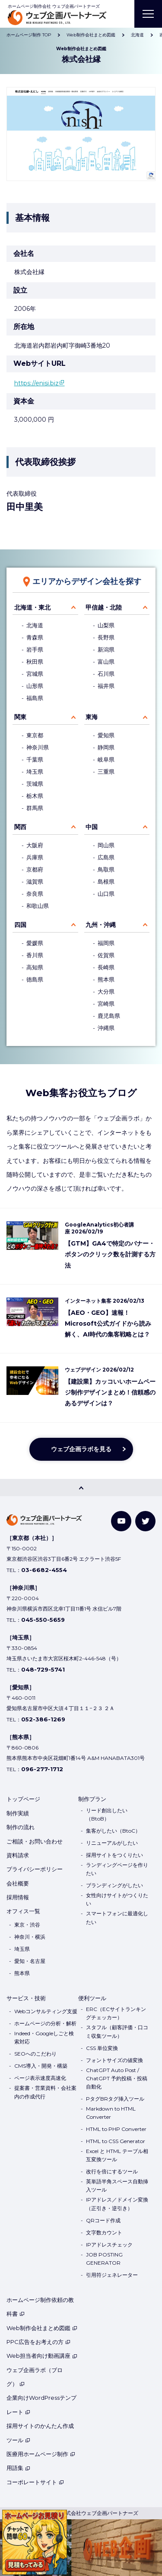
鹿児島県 (109, 1016)
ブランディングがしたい (114, 1885)
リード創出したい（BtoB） (106, 1814)
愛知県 (106, 735)
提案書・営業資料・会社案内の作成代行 (45, 2092)
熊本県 (106, 979)
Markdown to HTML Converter (111, 2112)
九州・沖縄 (101, 925)
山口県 (106, 894)
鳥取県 (106, 869)
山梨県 (106, 625)
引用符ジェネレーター (112, 2275)
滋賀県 (34, 881)
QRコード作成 (103, 2220)
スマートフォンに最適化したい (117, 1917)
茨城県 (34, 784)
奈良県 (34, 894)
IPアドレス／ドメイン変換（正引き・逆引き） (117, 2203)
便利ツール (92, 1998)
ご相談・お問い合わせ (34, 1841)
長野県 (106, 637)
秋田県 (34, 662)
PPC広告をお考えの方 (38, 2341)
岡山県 (106, 845)
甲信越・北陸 (104, 607)
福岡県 (106, 943)
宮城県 (34, 674)
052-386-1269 (43, 1719)
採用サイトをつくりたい (114, 1855)
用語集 (18, 2467)
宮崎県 (106, 1004)
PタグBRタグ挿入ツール (115, 2098)
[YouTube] (121, 1521)
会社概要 (17, 1883)
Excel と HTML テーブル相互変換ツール (117, 2155)
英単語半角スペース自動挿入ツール (117, 2185)
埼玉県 (34, 771)
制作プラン (92, 1798)
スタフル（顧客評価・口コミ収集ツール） (117, 2031)
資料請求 (17, 1855)
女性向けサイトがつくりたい (117, 1899)
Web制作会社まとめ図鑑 (41, 2327)
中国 (92, 827)
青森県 (34, 637)
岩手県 (34, 649)
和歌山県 (37, 906)
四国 (20, 925)
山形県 (34, 686)
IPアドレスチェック (109, 2244)
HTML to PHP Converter (116, 2129)
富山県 (106, 662)
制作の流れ (20, 1827)
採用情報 (17, 1897)
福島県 (34, 698)
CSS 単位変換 (102, 2048)
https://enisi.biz (36, 383)
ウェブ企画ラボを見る (81, 1449)
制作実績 (17, 1813)
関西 (20, 827)
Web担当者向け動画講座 (41, 2355)
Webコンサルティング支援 (45, 2011)
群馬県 (34, 808)
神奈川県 (37, 747)
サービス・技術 (26, 1998)
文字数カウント (104, 2232)
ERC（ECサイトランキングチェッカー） (116, 2013)
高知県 (34, 967)
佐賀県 (106, 955)
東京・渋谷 (27, 1924)
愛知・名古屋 (29, 1961)
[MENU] (148, 14)
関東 (20, 717)
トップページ (23, 1798)
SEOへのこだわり (35, 2053)
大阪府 (34, 845)
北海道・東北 (32, 607)
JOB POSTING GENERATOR (104, 2258)
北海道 (34, 625)
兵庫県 (34, 857)
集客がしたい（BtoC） (113, 1830)
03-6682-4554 (44, 1569)
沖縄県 (106, 1028)
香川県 (34, 955)
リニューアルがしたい (112, 1843)
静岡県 (106, 747)
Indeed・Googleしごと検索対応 (44, 2037)
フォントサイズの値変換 (114, 2060)
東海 (92, 717)
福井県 (106, 686)
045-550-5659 (43, 1619)
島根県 (106, 881)
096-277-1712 (42, 1769)
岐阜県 (106, 759)
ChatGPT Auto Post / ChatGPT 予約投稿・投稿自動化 (116, 2078)
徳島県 (34, 979)
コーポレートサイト (35, 2482)
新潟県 (106, 649)
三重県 (106, 771)
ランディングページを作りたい (117, 1869)
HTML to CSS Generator (115, 2141)
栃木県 (34, 796)
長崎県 (106, 967)
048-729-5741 (43, 1669)
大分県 (106, 991)
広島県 (106, 857)
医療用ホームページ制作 (40, 2453)
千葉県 (34, 759)
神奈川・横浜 (29, 1937)
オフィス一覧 (23, 1911)
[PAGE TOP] (81, 1488)
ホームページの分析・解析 (45, 2023)
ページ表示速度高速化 (40, 2078)
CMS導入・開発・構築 (40, 2066)
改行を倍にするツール (112, 2171)
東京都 (34, 735)
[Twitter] (145, 1521)
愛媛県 (34, 943)
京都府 (34, 869)
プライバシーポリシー (34, 1869)
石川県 (106, 674)
